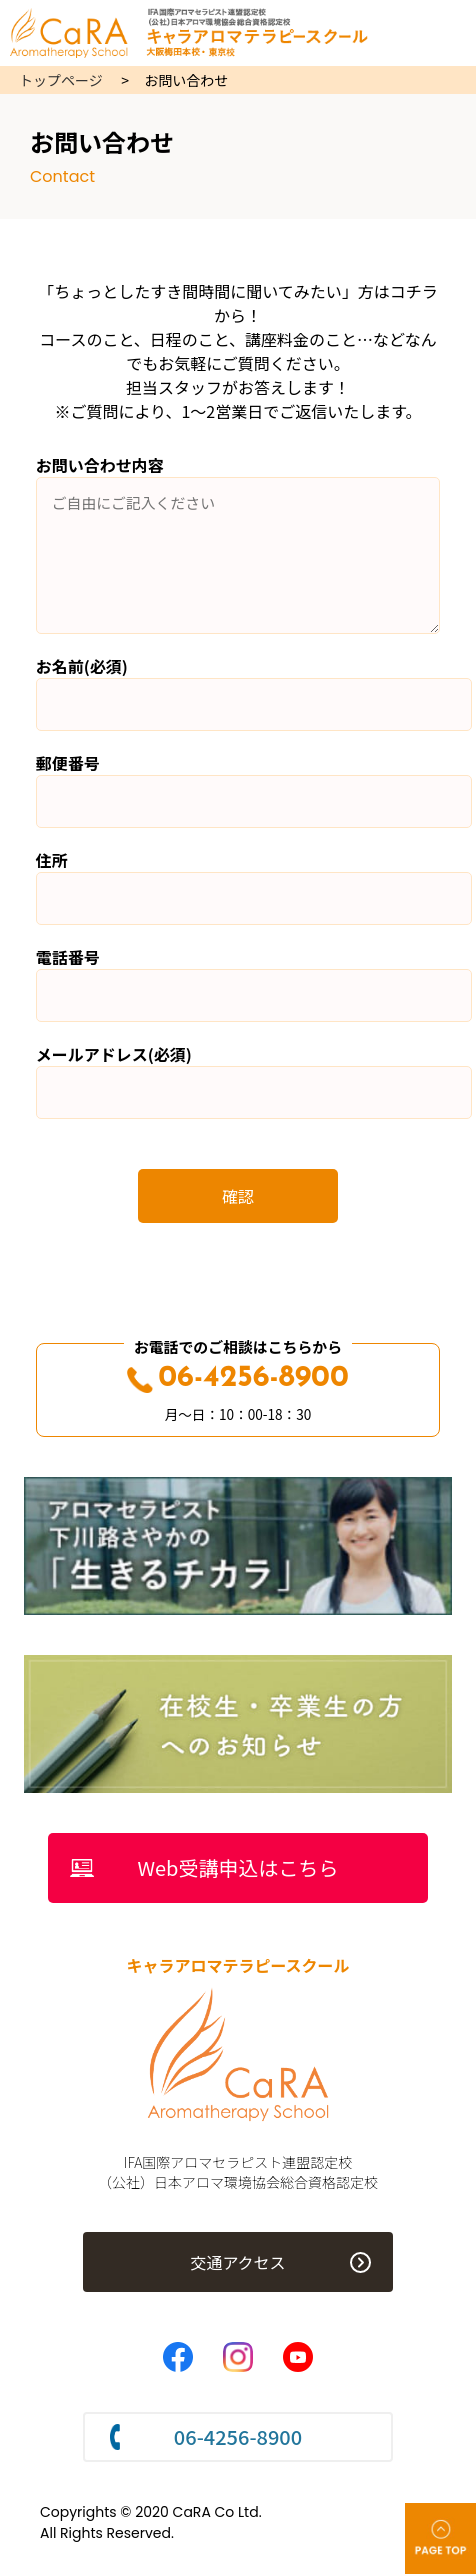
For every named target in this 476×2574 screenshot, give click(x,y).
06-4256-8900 (238, 1378)
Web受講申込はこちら (237, 1867)
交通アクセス (237, 2262)
